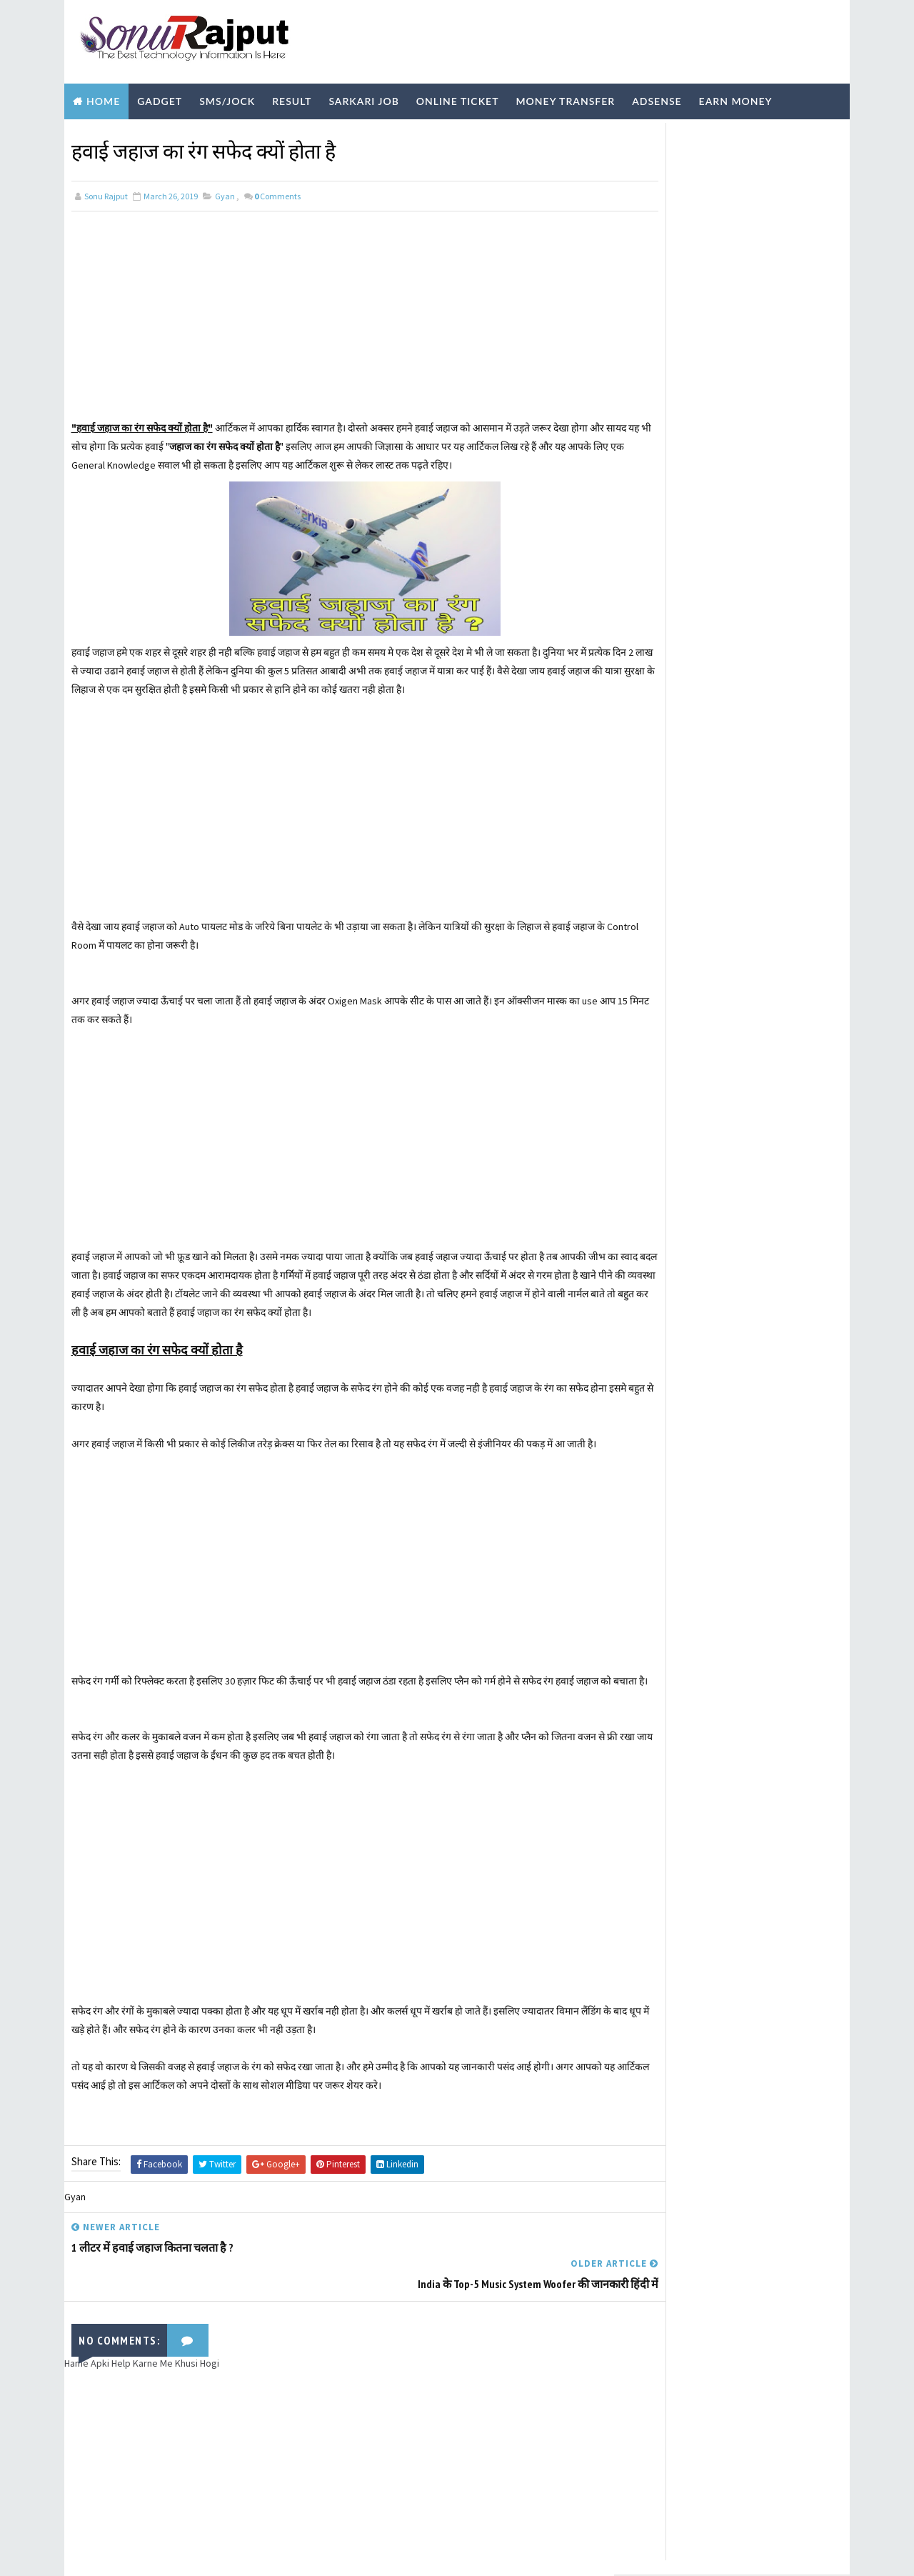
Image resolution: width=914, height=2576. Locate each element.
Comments (277, 188)
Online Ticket (457, 95)
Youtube (273, 130)
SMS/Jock (227, 95)
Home (103, 95)
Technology (191, 130)
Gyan (225, 188)
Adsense (656, 95)
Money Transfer (565, 95)
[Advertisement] (338, 311)
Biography (105, 130)
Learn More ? (655, 332)
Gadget (159, 95)
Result (291, 95)
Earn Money (736, 95)
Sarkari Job (363, 95)
